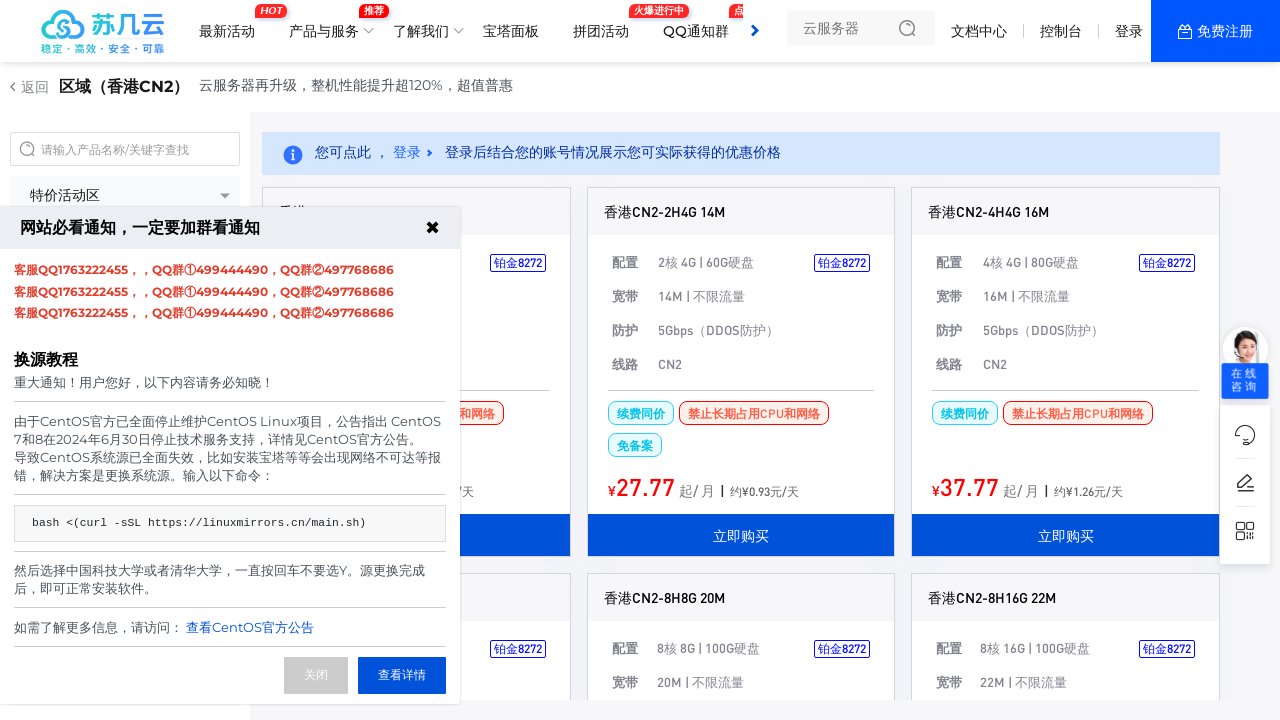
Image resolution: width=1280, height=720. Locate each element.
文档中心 (979, 31)
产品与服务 (329, 23)
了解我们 (421, 31)
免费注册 (1225, 31)
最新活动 (232, 23)
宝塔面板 (511, 31)
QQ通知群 (701, 23)
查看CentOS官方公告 (250, 627)
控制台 (1061, 31)
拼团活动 (606, 23)
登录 (1129, 31)
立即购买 (741, 535)
